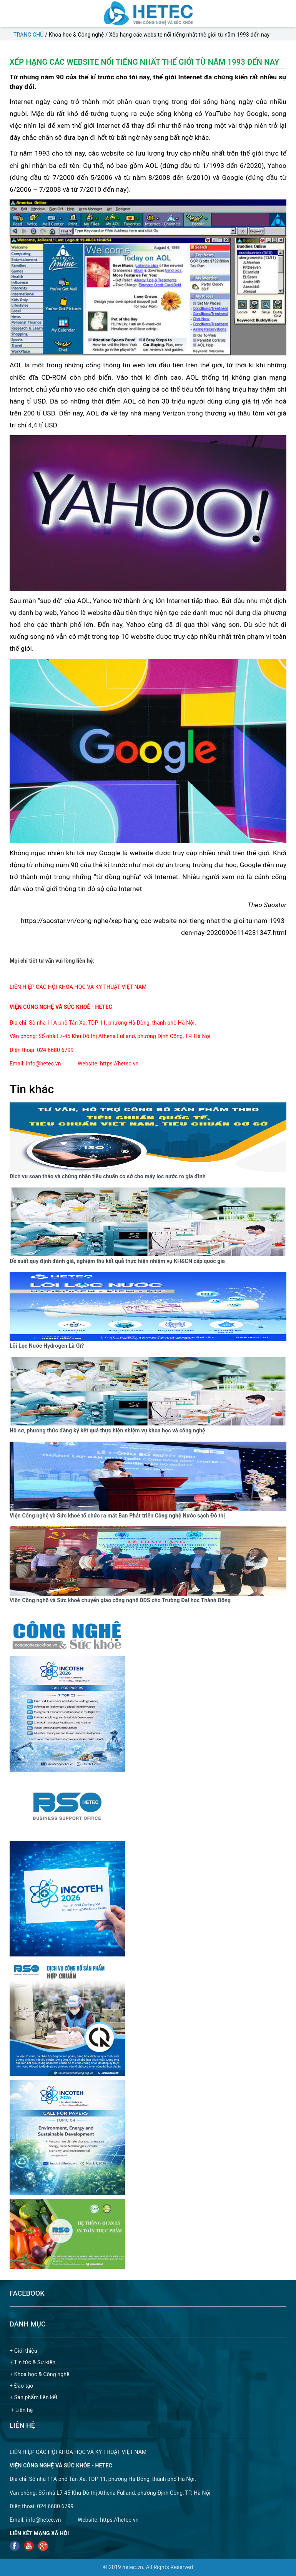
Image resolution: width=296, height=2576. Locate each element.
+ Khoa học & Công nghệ (40, 2374)
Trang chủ (28, 35)
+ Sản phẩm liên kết (34, 2397)
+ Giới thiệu (23, 2351)
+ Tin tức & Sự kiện (32, 2362)
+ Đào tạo (21, 2386)
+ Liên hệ (22, 2410)
